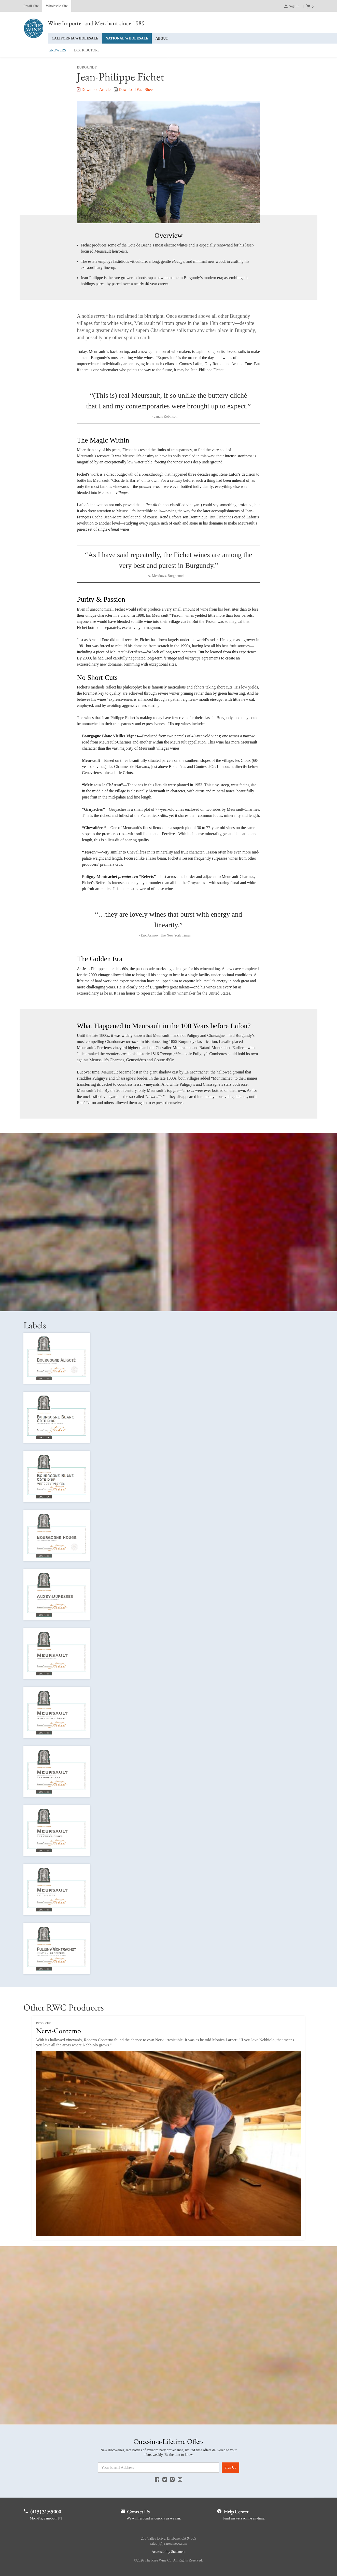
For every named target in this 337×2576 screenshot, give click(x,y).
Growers (57, 51)
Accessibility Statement (169, 2552)
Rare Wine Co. (33, 28)
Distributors (87, 51)
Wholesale (57, 6)
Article (93, 90)
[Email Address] (158, 2467)
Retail (31, 6)
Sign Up (230, 2468)
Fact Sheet (134, 90)
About (162, 38)
